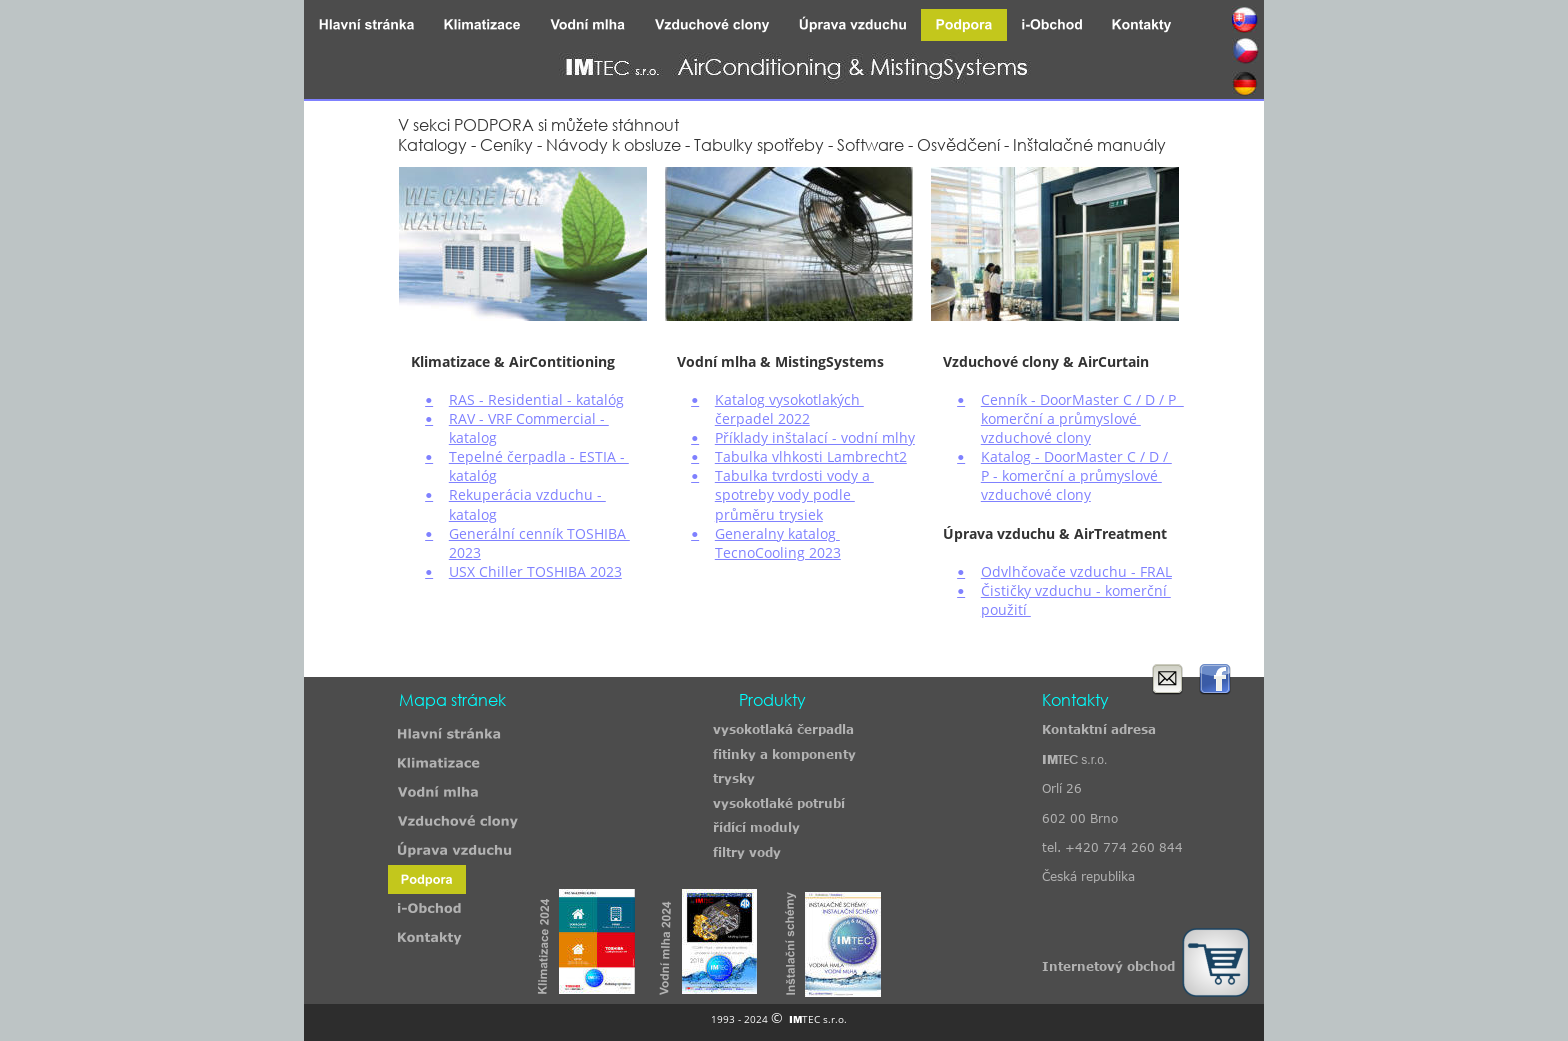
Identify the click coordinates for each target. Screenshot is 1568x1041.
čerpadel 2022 (762, 418)
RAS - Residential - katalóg (536, 399)
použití (1006, 609)
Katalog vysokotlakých (789, 399)
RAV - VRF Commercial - (529, 418)
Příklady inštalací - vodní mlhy (815, 437)
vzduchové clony (1036, 437)
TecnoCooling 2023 (778, 552)
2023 (465, 552)
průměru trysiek (769, 514)
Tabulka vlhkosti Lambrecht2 (811, 456)
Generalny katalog (777, 533)
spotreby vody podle (785, 494)
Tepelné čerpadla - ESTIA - (539, 456)
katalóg (473, 475)
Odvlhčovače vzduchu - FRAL (1076, 571)
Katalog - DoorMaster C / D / (1076, 456)
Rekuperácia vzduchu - (527, 494)
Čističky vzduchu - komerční (1076, 590)
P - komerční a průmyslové (1071, 475)
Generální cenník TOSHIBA (539, 533)
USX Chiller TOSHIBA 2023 (535, 571)
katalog (473, 437)
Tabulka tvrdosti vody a (794, 475)
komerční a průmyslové (1061, 418)
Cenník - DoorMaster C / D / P (1082, 399)
